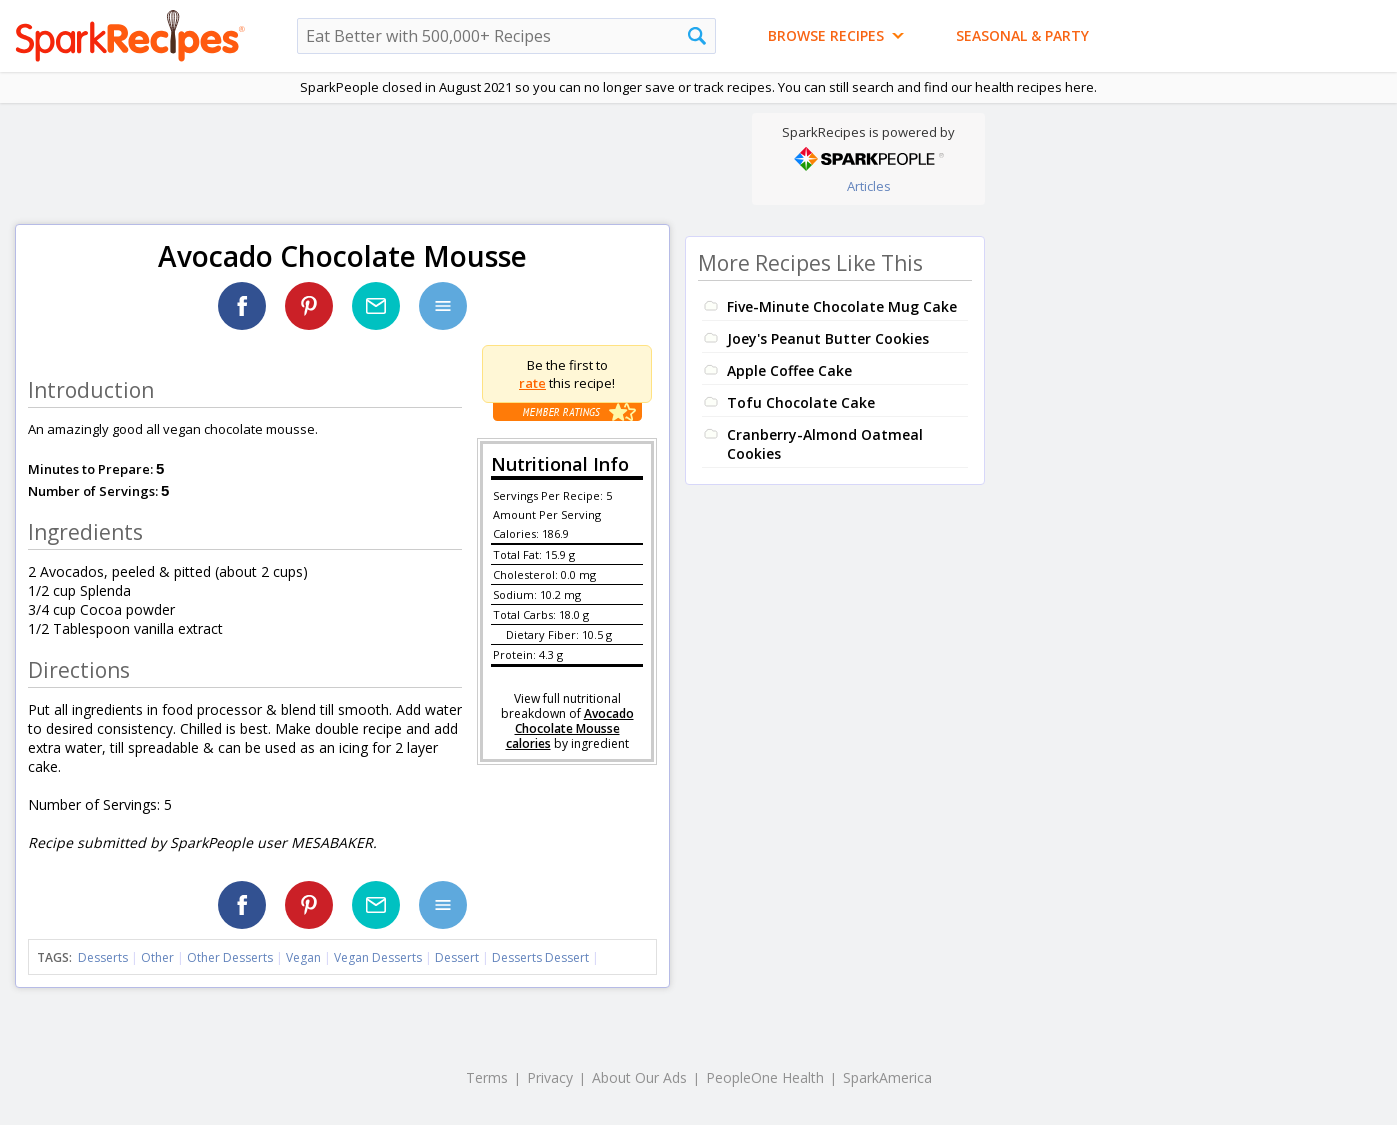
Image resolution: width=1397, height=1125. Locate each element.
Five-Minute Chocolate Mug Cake (842, 306)
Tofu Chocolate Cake (801, 402)
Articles (869, 186)
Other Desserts (230, 957)
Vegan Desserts (378, 957)
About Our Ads (639, 1077)
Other (157, 957)
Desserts (103, 957)
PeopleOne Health (765, 1077)
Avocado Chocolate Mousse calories (570, 728)
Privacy (550, 1077)
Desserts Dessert (540, 957)
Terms (487, 1077)
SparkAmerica (887, 1077)
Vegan (303, 957)
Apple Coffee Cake (789, 370)
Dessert (457, 957)
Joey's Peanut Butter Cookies (828, 338)
